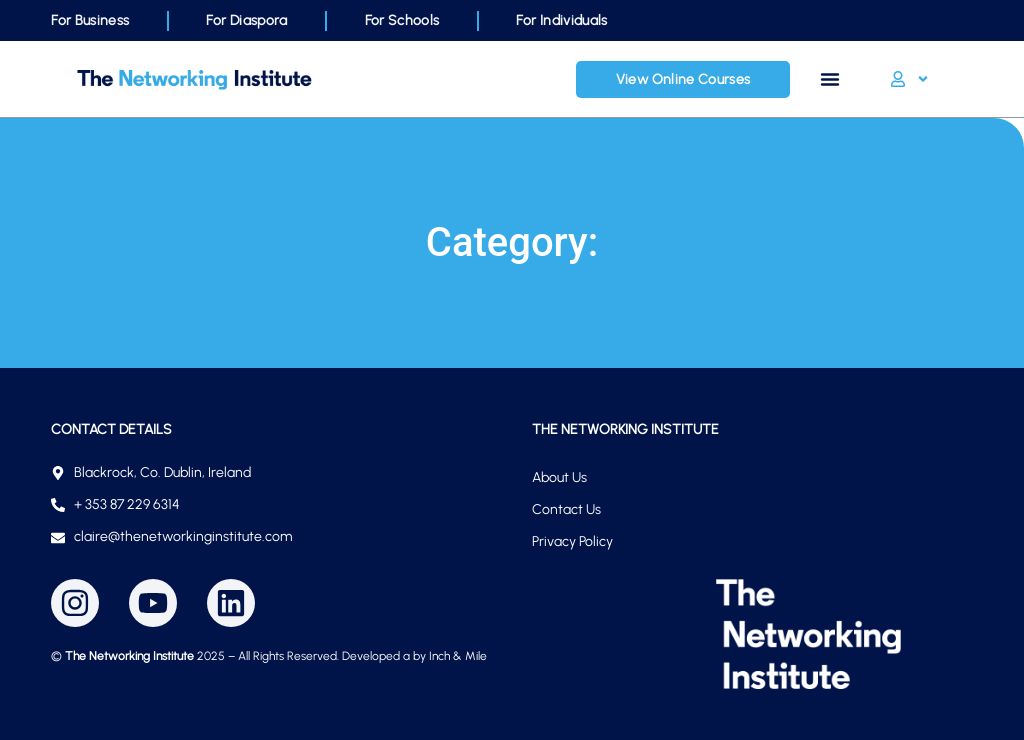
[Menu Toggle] (830, 79)
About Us (559, 477)
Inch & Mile (458, 656)
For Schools (402, 20)
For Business (90, 20)
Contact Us (566, 509)
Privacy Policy (572, 541)
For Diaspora (246, 20)
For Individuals (561, 20)
